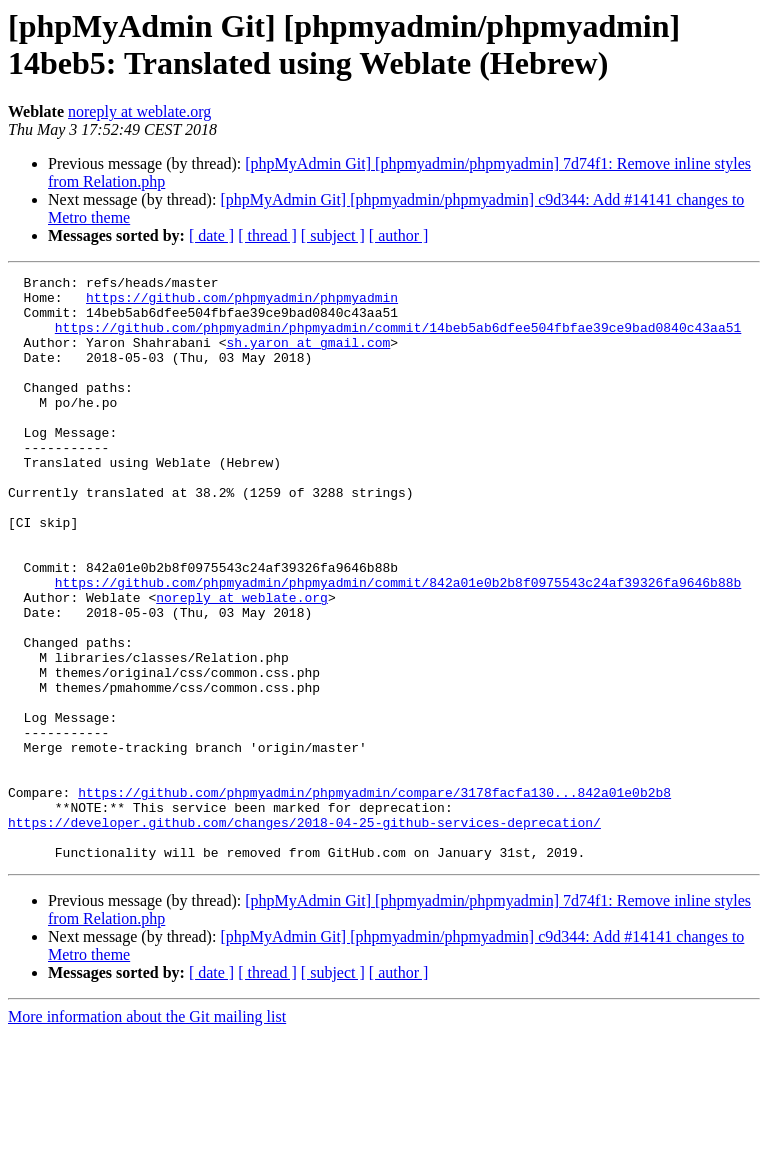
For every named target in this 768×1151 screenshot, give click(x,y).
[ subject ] (333, 235)
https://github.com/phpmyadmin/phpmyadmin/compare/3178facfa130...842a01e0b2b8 (374, 897)
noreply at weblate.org (139, 111)
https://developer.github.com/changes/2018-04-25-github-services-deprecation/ (304, 933)
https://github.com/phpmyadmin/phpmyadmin (242, 303)
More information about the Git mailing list (147, 1133)
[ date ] (211, 235)
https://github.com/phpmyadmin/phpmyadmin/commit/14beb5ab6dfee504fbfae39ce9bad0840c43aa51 (398, 339)
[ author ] (399, 235)
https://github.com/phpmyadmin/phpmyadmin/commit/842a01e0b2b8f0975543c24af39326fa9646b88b (398, 645)
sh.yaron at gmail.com (308, 357)
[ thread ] (267, 235)
